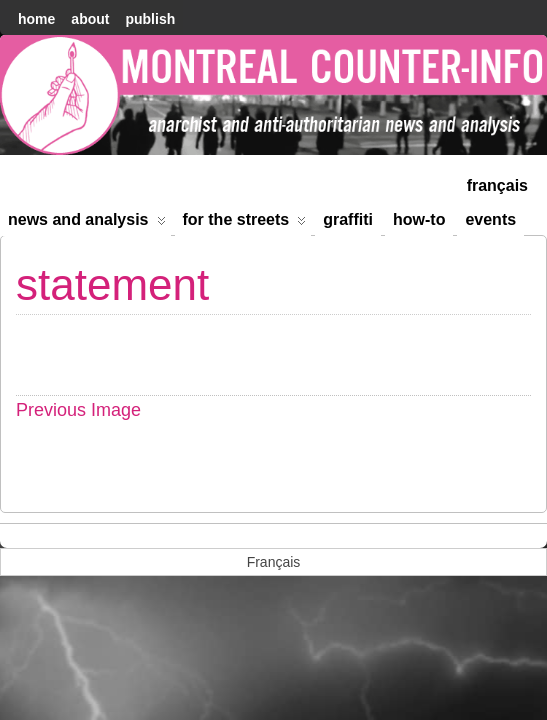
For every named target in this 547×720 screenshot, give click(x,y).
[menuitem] (497, 183)
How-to (419, 219)
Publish (150, 19)
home (36, 19)
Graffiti (348, 219)
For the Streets (245, 223)
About (90, 19)
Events (490, 219)
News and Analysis (87, 223)
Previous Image (78, 410)
